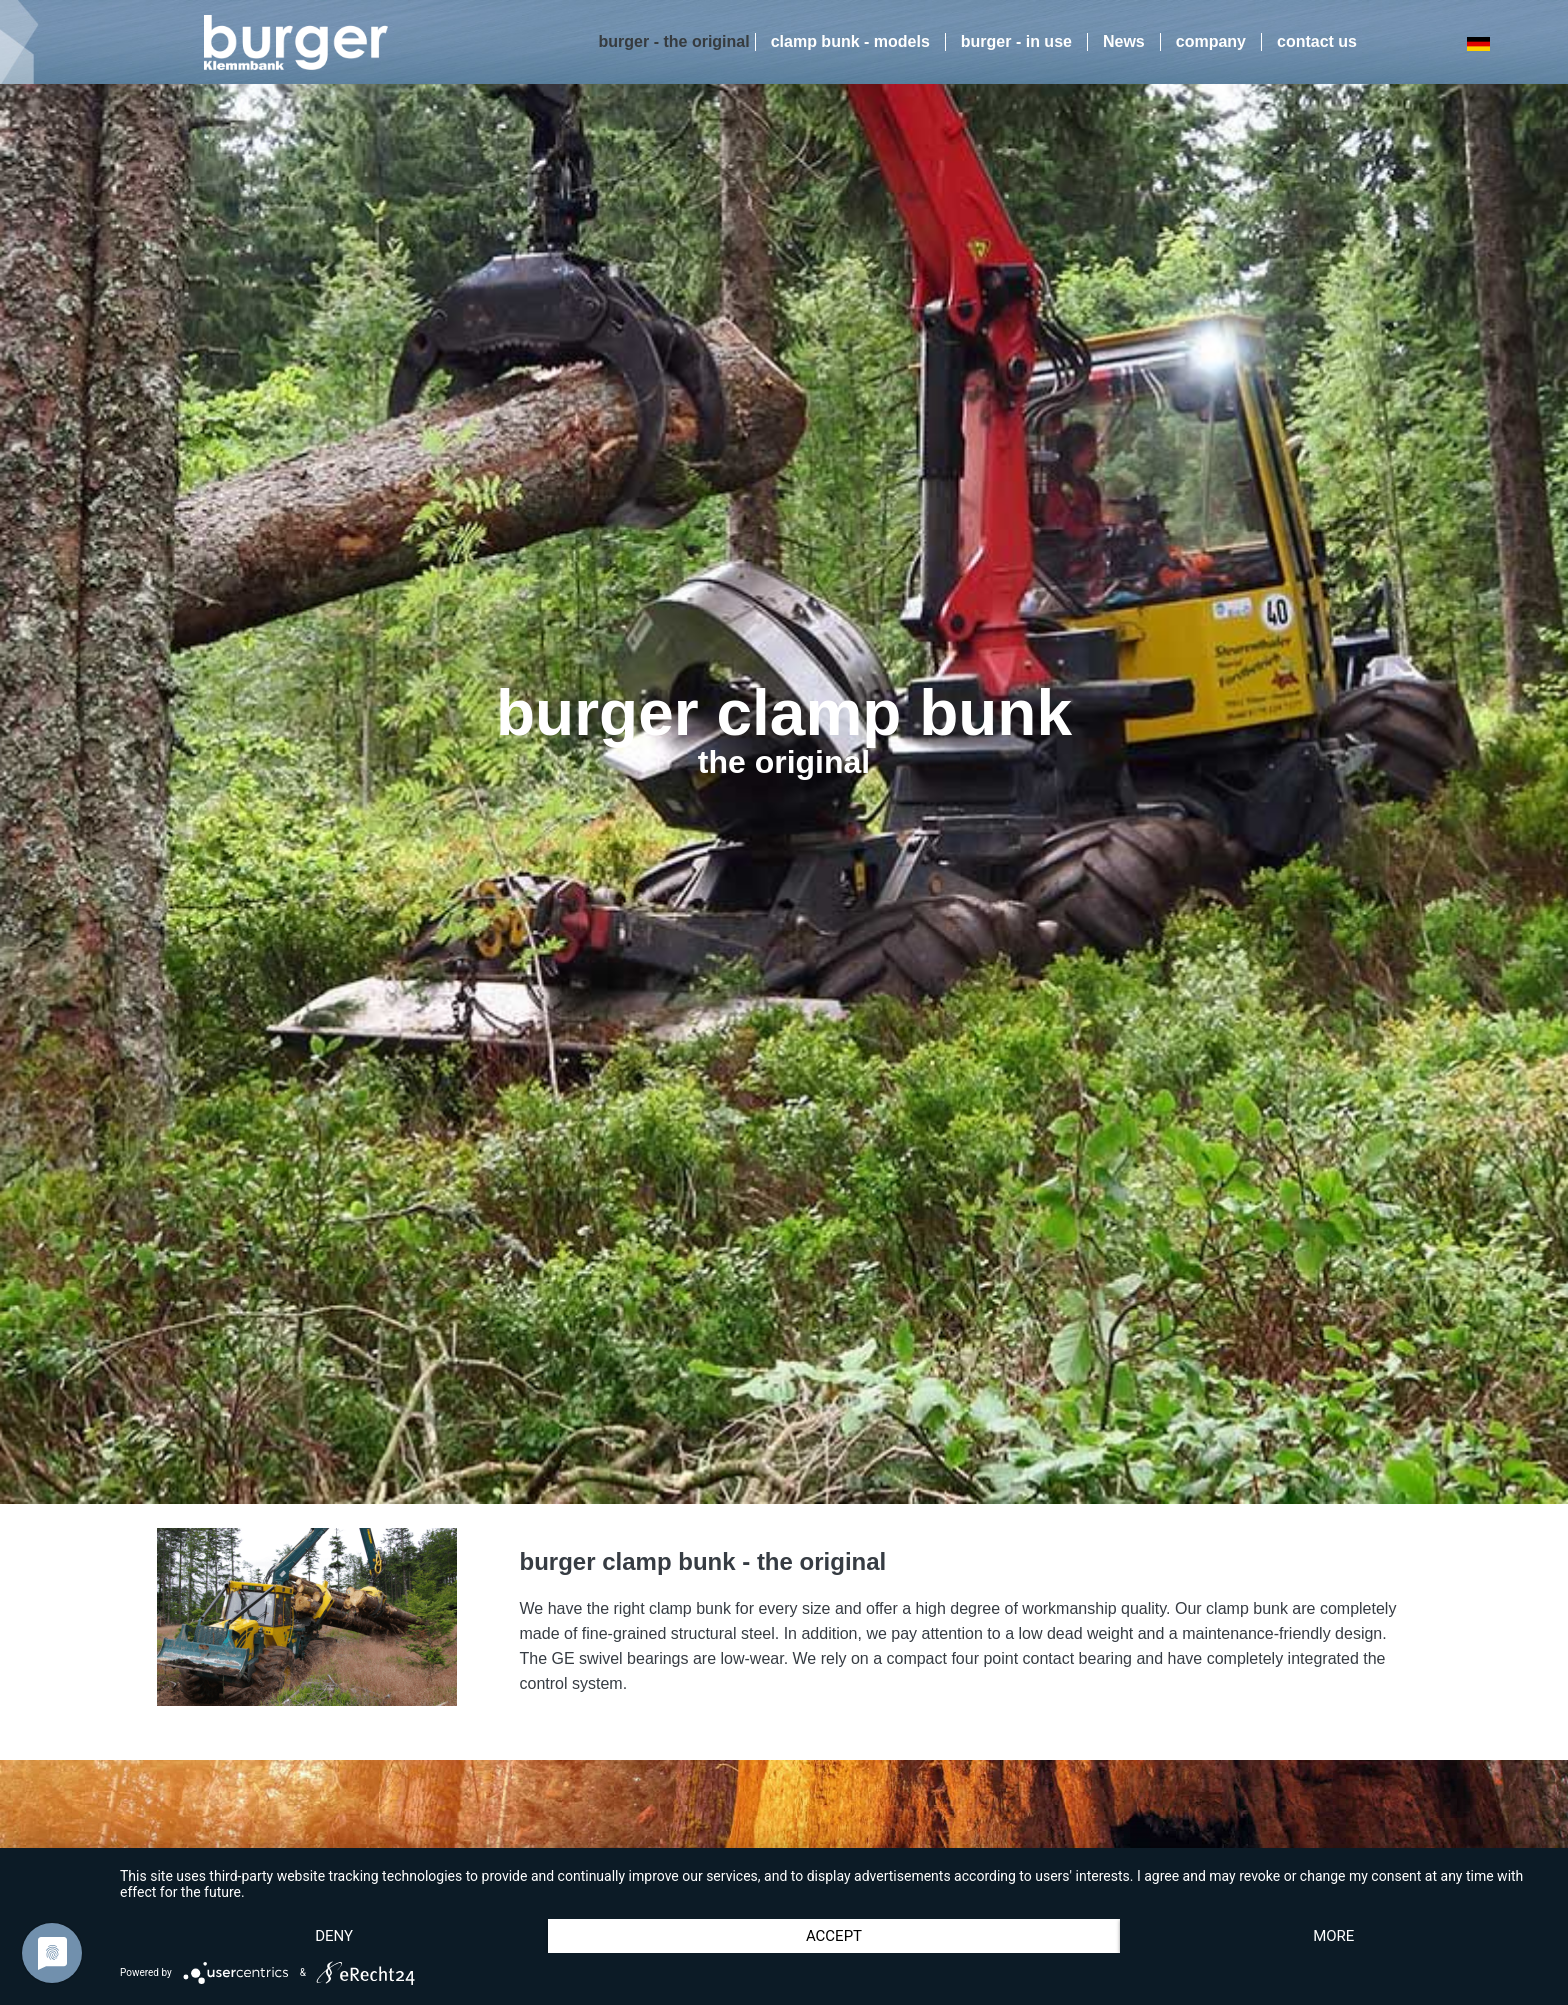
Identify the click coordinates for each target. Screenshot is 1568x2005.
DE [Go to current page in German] (1478, 43)
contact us (1317, 41)
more (1333, 1936)
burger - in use (1016, 41)
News (1124, 41)
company (1211, 41)
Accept (834, 1936)
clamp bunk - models (850, 41)
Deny (334, 1936)
